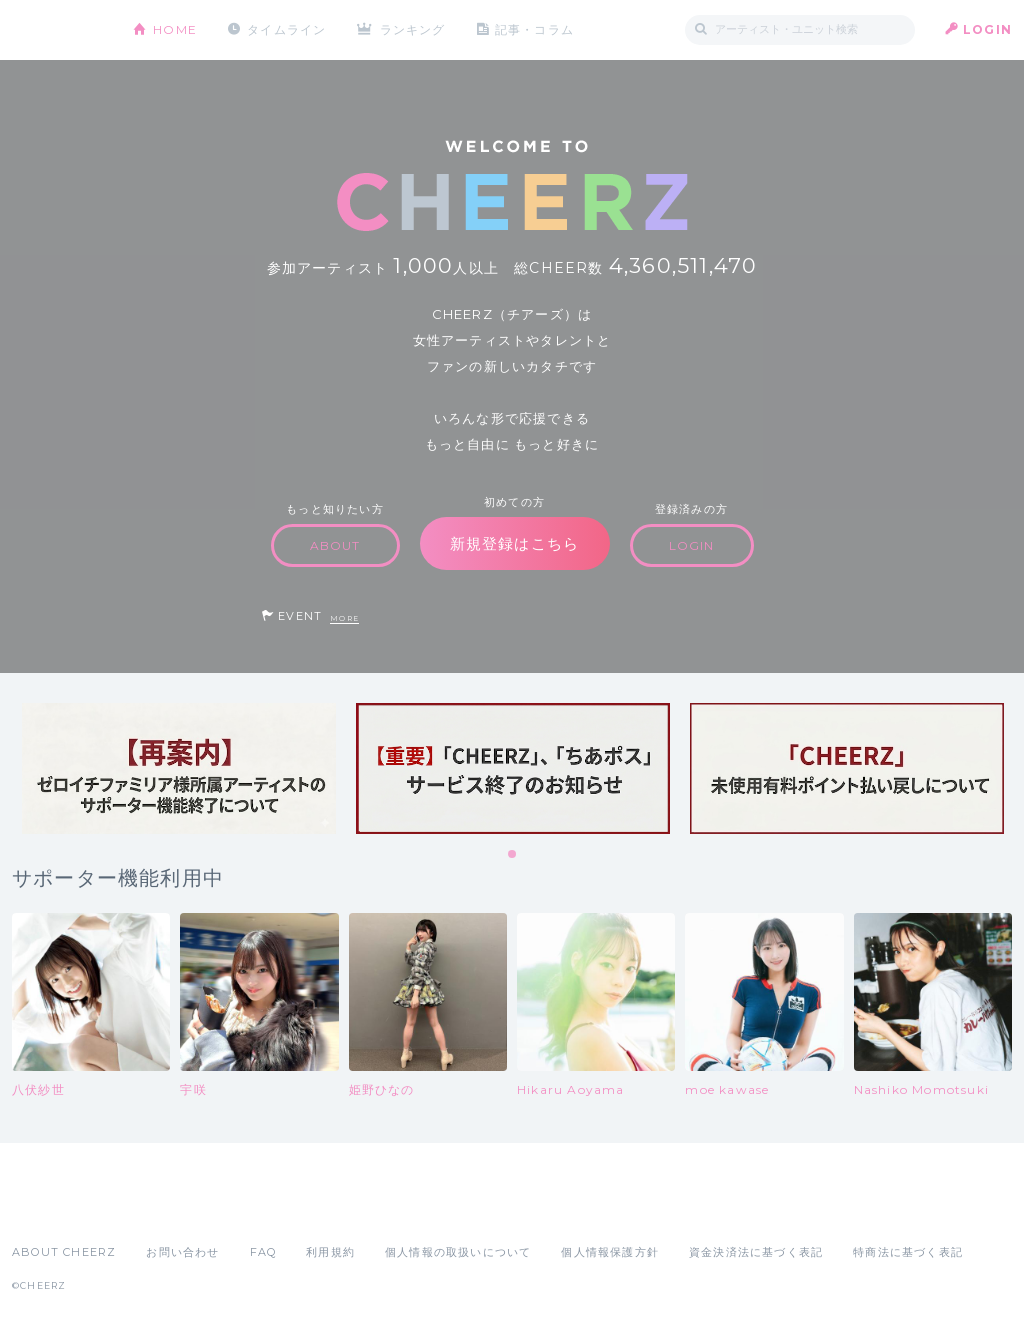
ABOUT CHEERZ (64, 1252)
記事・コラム (534, 29)
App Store (58, 1208)
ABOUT (335, 545)
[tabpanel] (179, 768)
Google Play (164, 1208)
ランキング (413, 29)
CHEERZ (57, 30)
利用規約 (330, 1252)
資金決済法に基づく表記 (756, 1252)
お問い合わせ (182, 1252)
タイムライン (286, 29)
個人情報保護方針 (610, 1252)
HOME (175, 29)
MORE (344, 618)
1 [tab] (513, 855)
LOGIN (987, 29)
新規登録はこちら (515, 543)
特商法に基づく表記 (908, 1252)
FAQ (263, 1252)
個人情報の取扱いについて (458, 1252)
